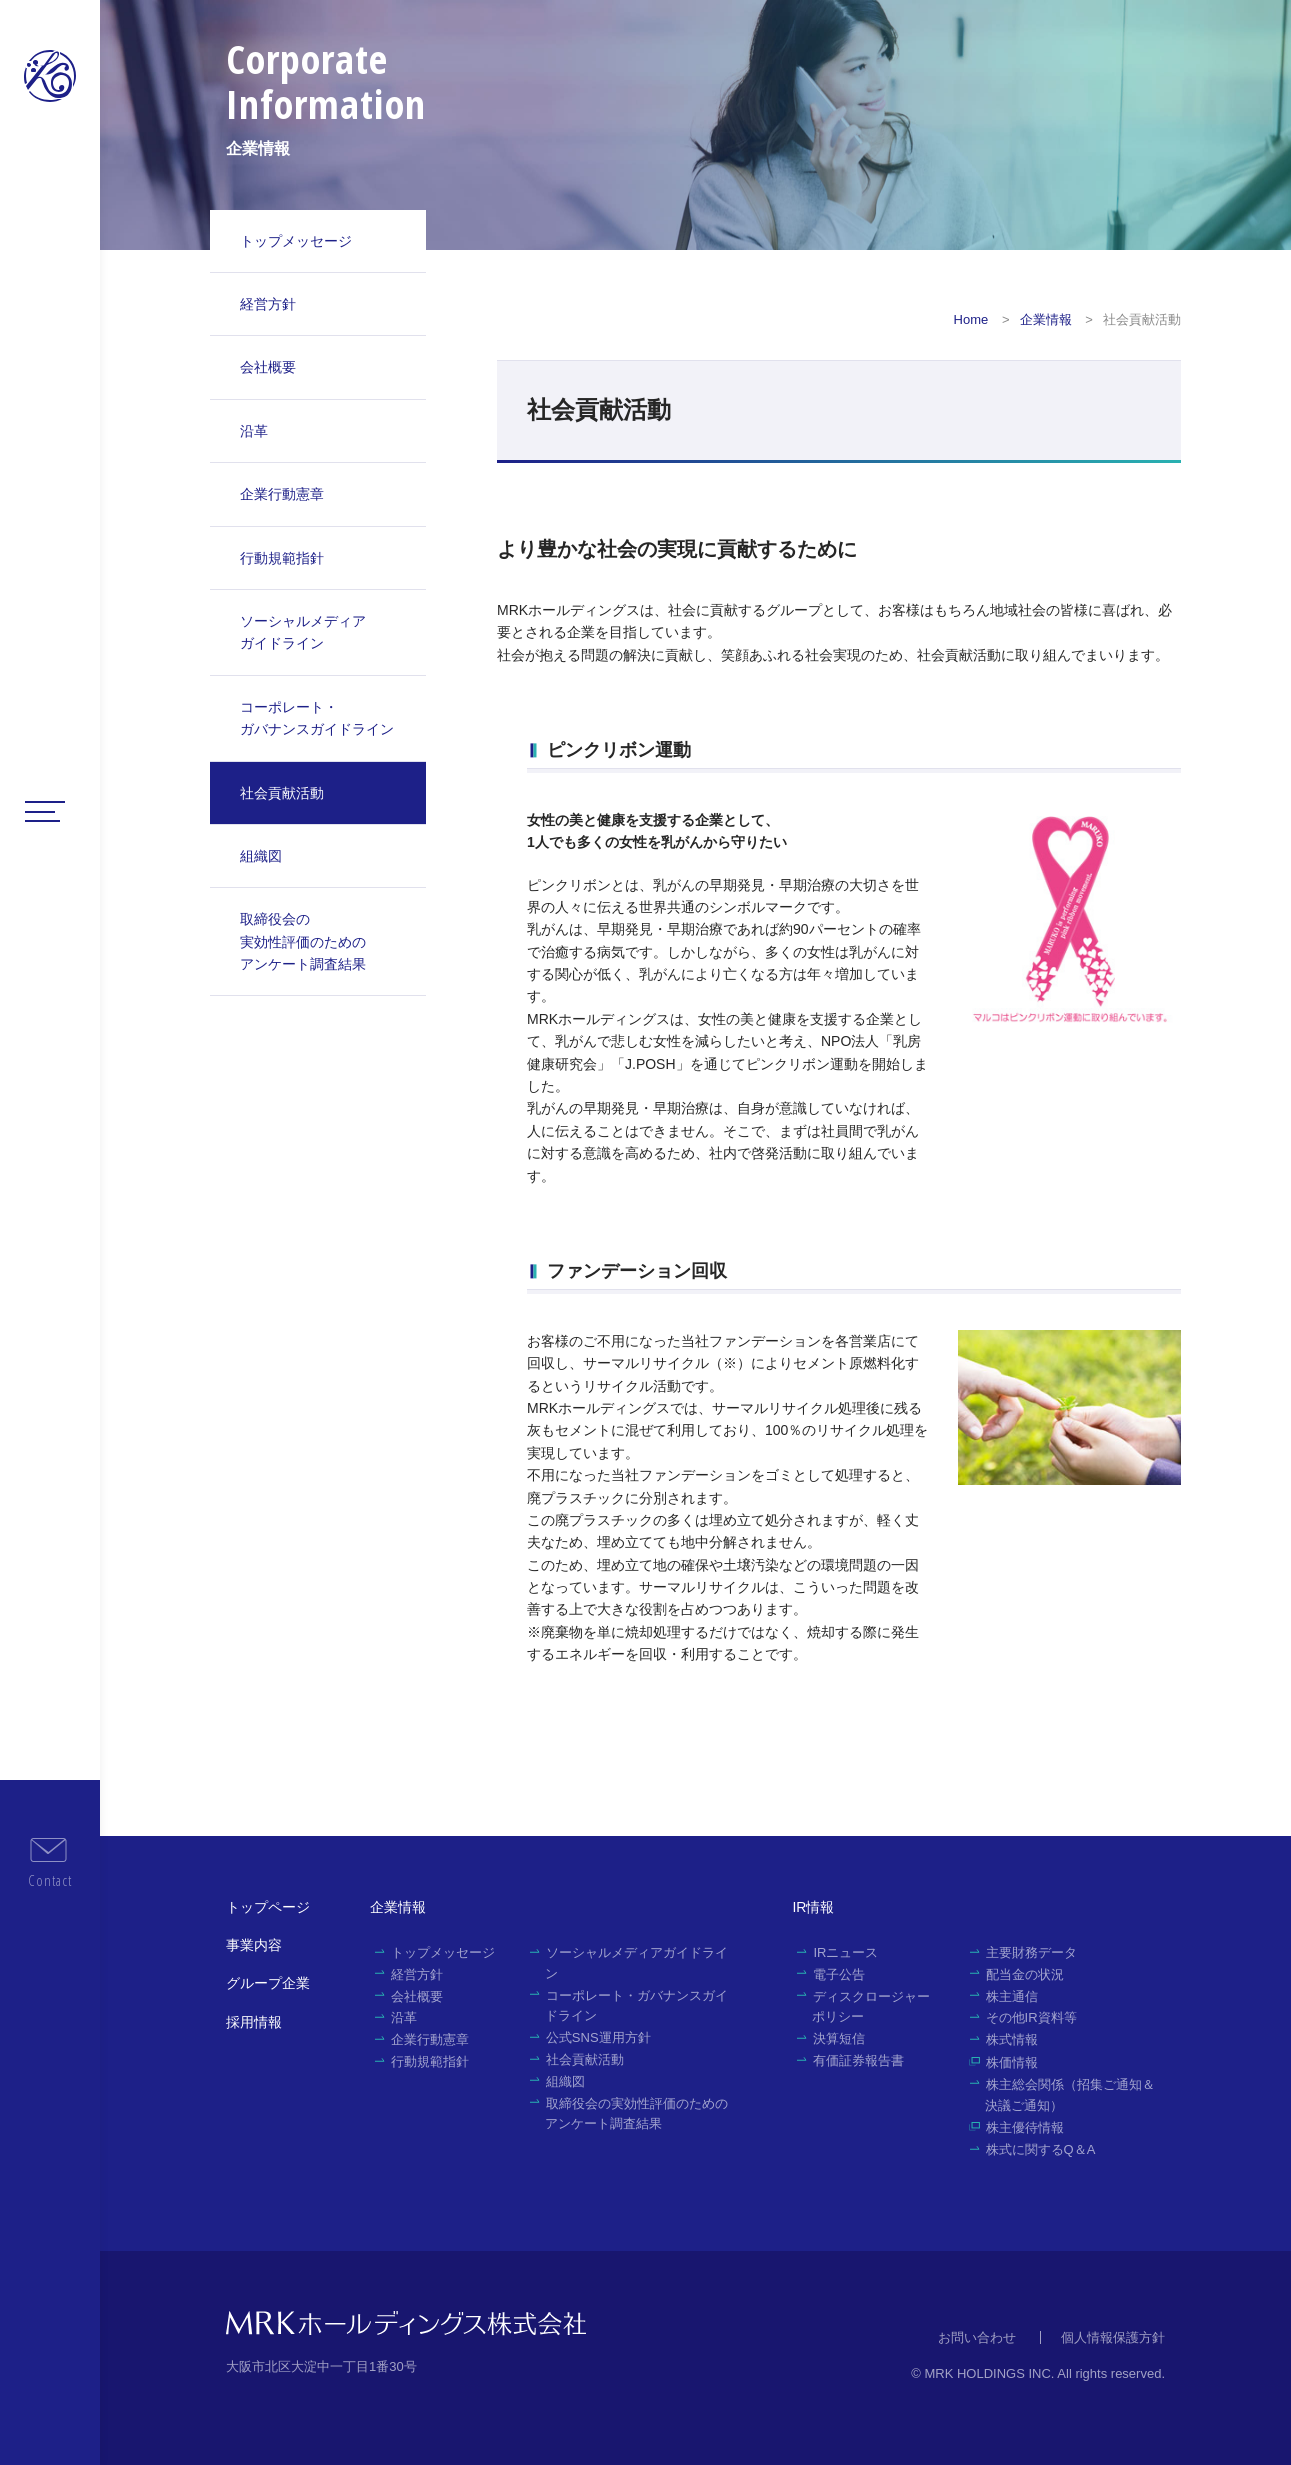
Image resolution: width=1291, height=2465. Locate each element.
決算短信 (839, 2038)
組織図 (261, 856)
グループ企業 (268, 1983)
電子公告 (839, 1974)
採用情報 (254, 2022)
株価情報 (1012, 2062)
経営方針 (268, 304)
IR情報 (813, 1907)
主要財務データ (1031, 1952)
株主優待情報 (1025, 2127)
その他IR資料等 (1031, 2017)
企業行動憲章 (282, 494)
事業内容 (254, 1945)
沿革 (254, 431)
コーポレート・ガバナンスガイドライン (317, 718)
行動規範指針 (282, 558)
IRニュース (845, 1952)
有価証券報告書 (858, 2060)
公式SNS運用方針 (598, 2037)
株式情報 (1012, 2039)
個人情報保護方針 (1113, 2337)
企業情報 (1046, 319)
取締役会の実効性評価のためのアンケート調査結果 (303, 941)
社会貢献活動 (282, 793)
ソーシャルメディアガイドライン (303, 632)
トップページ (268, 1907)
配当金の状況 (1025, 1974)
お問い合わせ (977, 2337)
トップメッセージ (296, 241)
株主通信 (1012, 1996)
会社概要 (268, 367)
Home (971, 319)
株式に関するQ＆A (1041, 2149)
